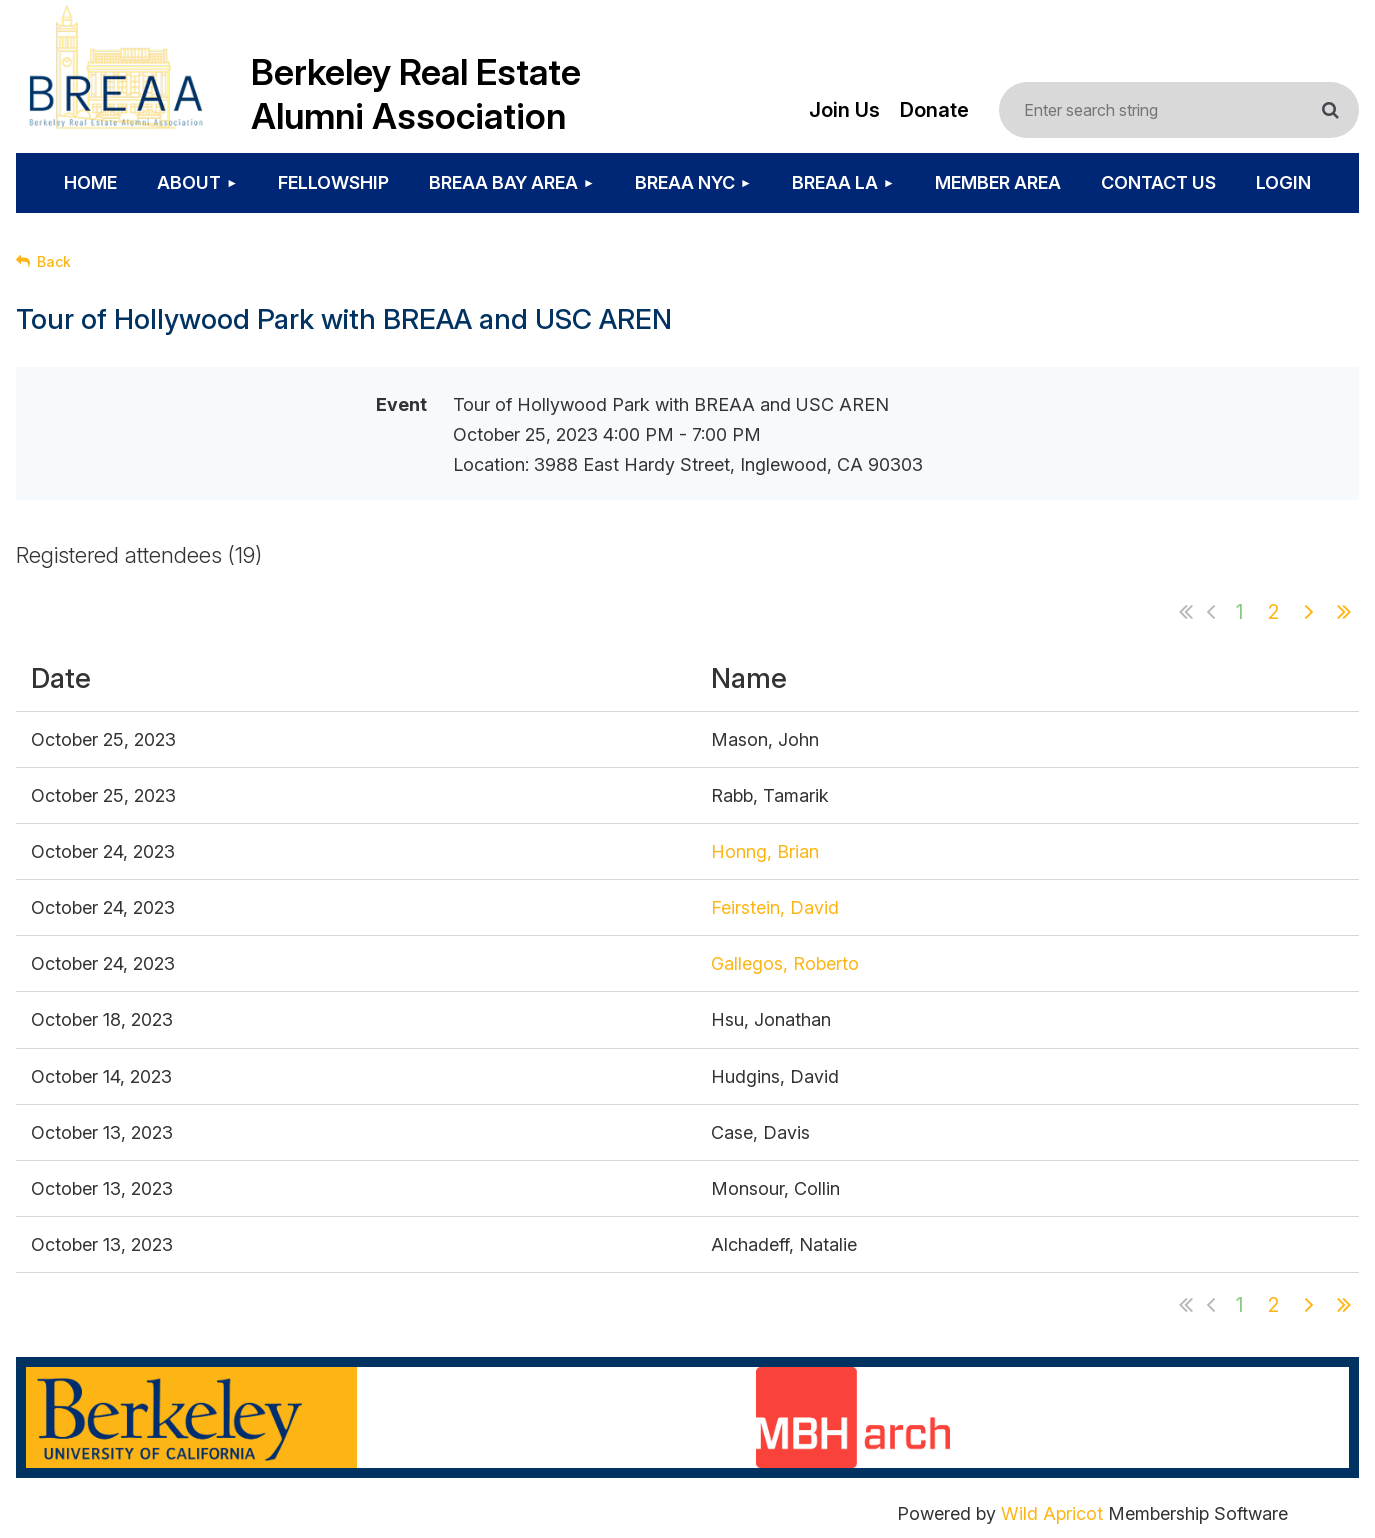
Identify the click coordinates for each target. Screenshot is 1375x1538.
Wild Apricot (1052, 1513)
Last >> (1344, 612)
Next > (1309, 612)
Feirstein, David (775, 907)
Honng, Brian (765, 851)
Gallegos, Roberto (785, 963)
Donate (934, 110)
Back (54, 261)
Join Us (844, 110)
